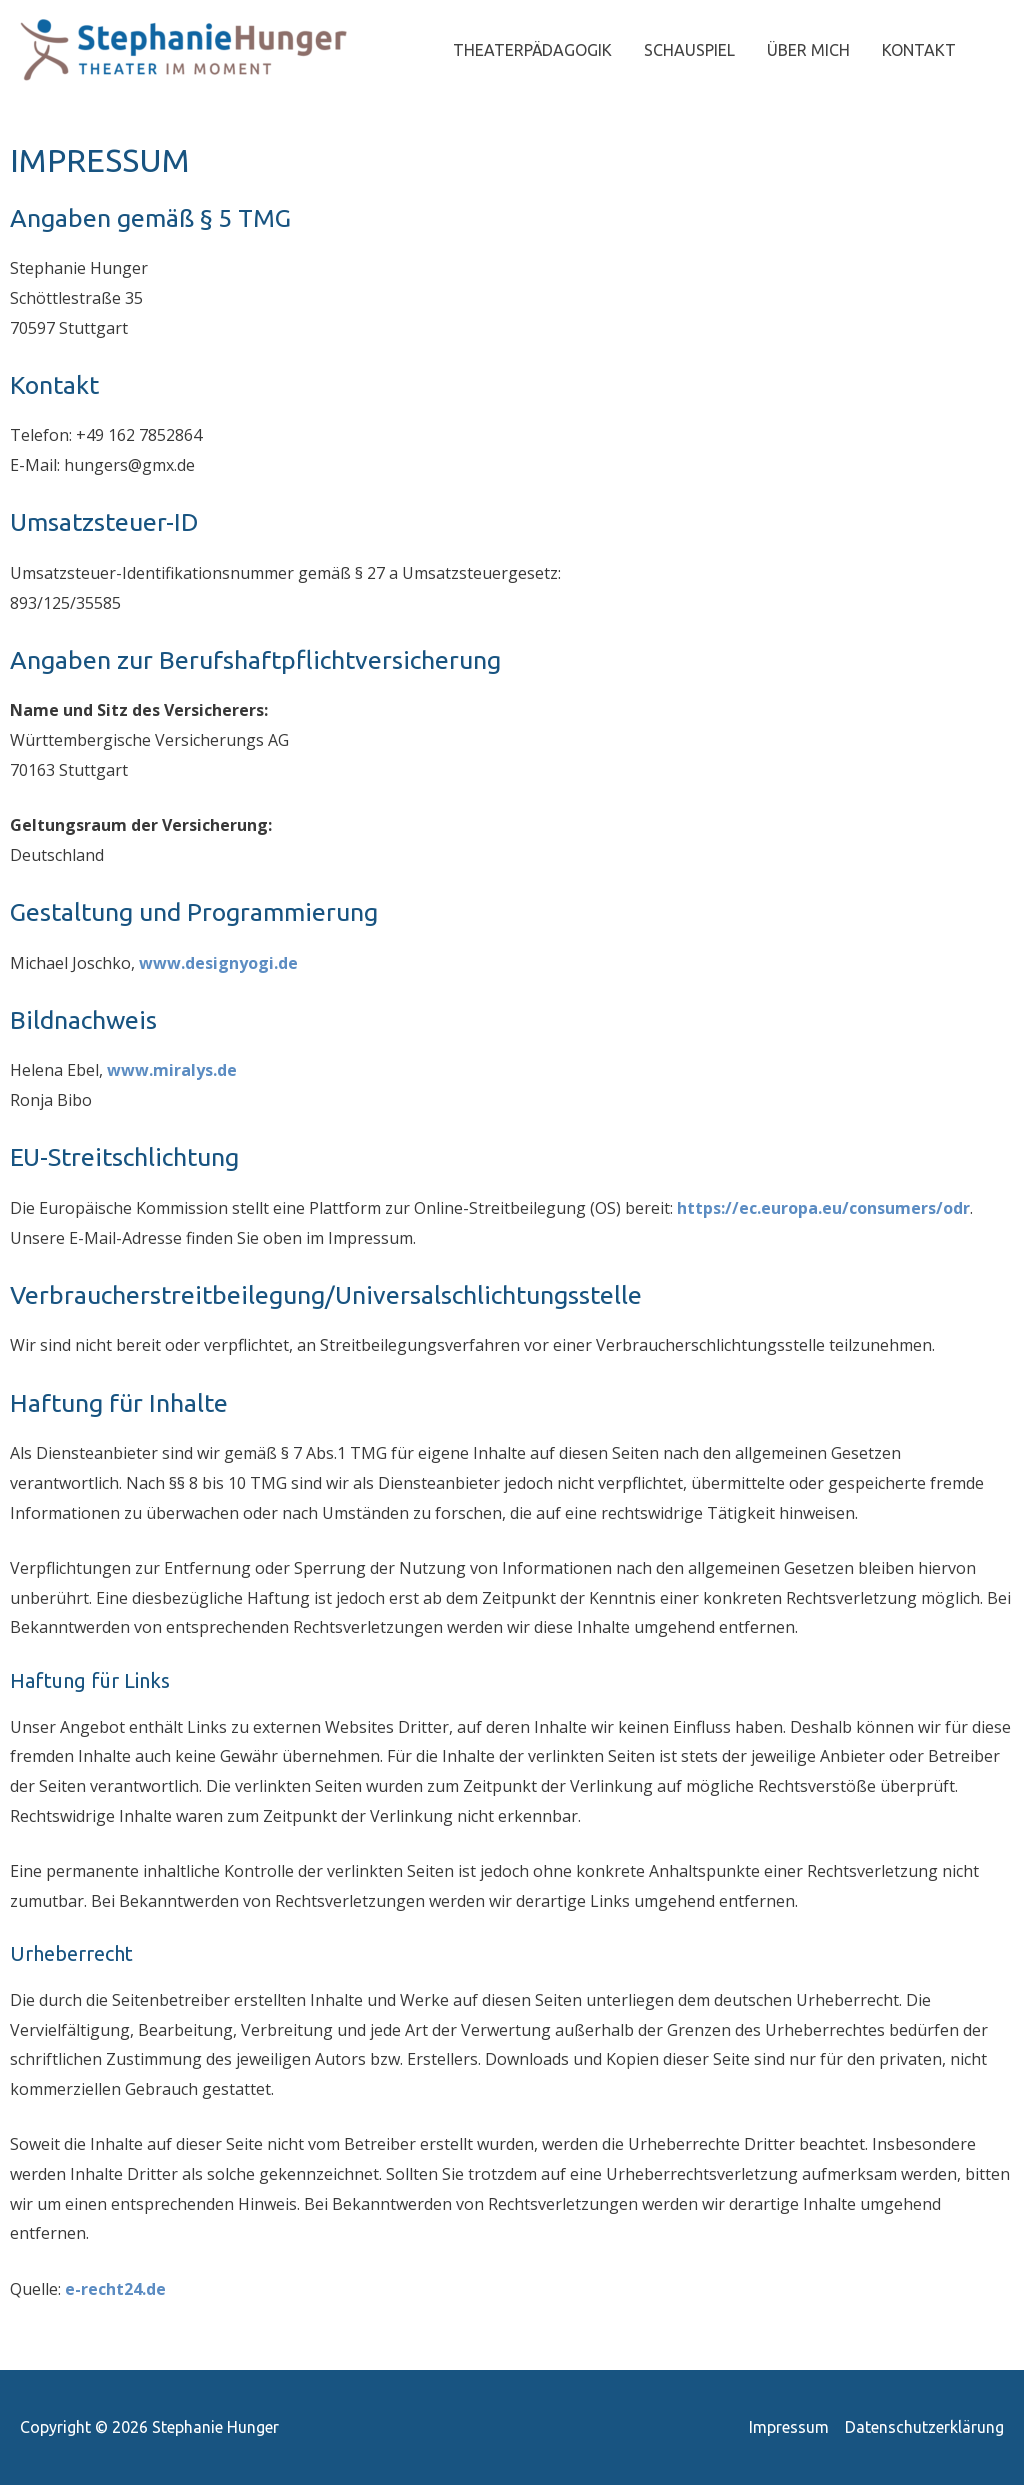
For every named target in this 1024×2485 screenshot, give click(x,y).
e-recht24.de (115, 2289)
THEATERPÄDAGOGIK (532, 50)
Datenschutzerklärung (924, 2427)
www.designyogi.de (218, 963)
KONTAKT (919, 50)
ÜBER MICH (808, 50)
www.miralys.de (172, 1070)
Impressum (789, 2427)
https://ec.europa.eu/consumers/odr (823, 1208)
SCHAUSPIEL (689, 50)
